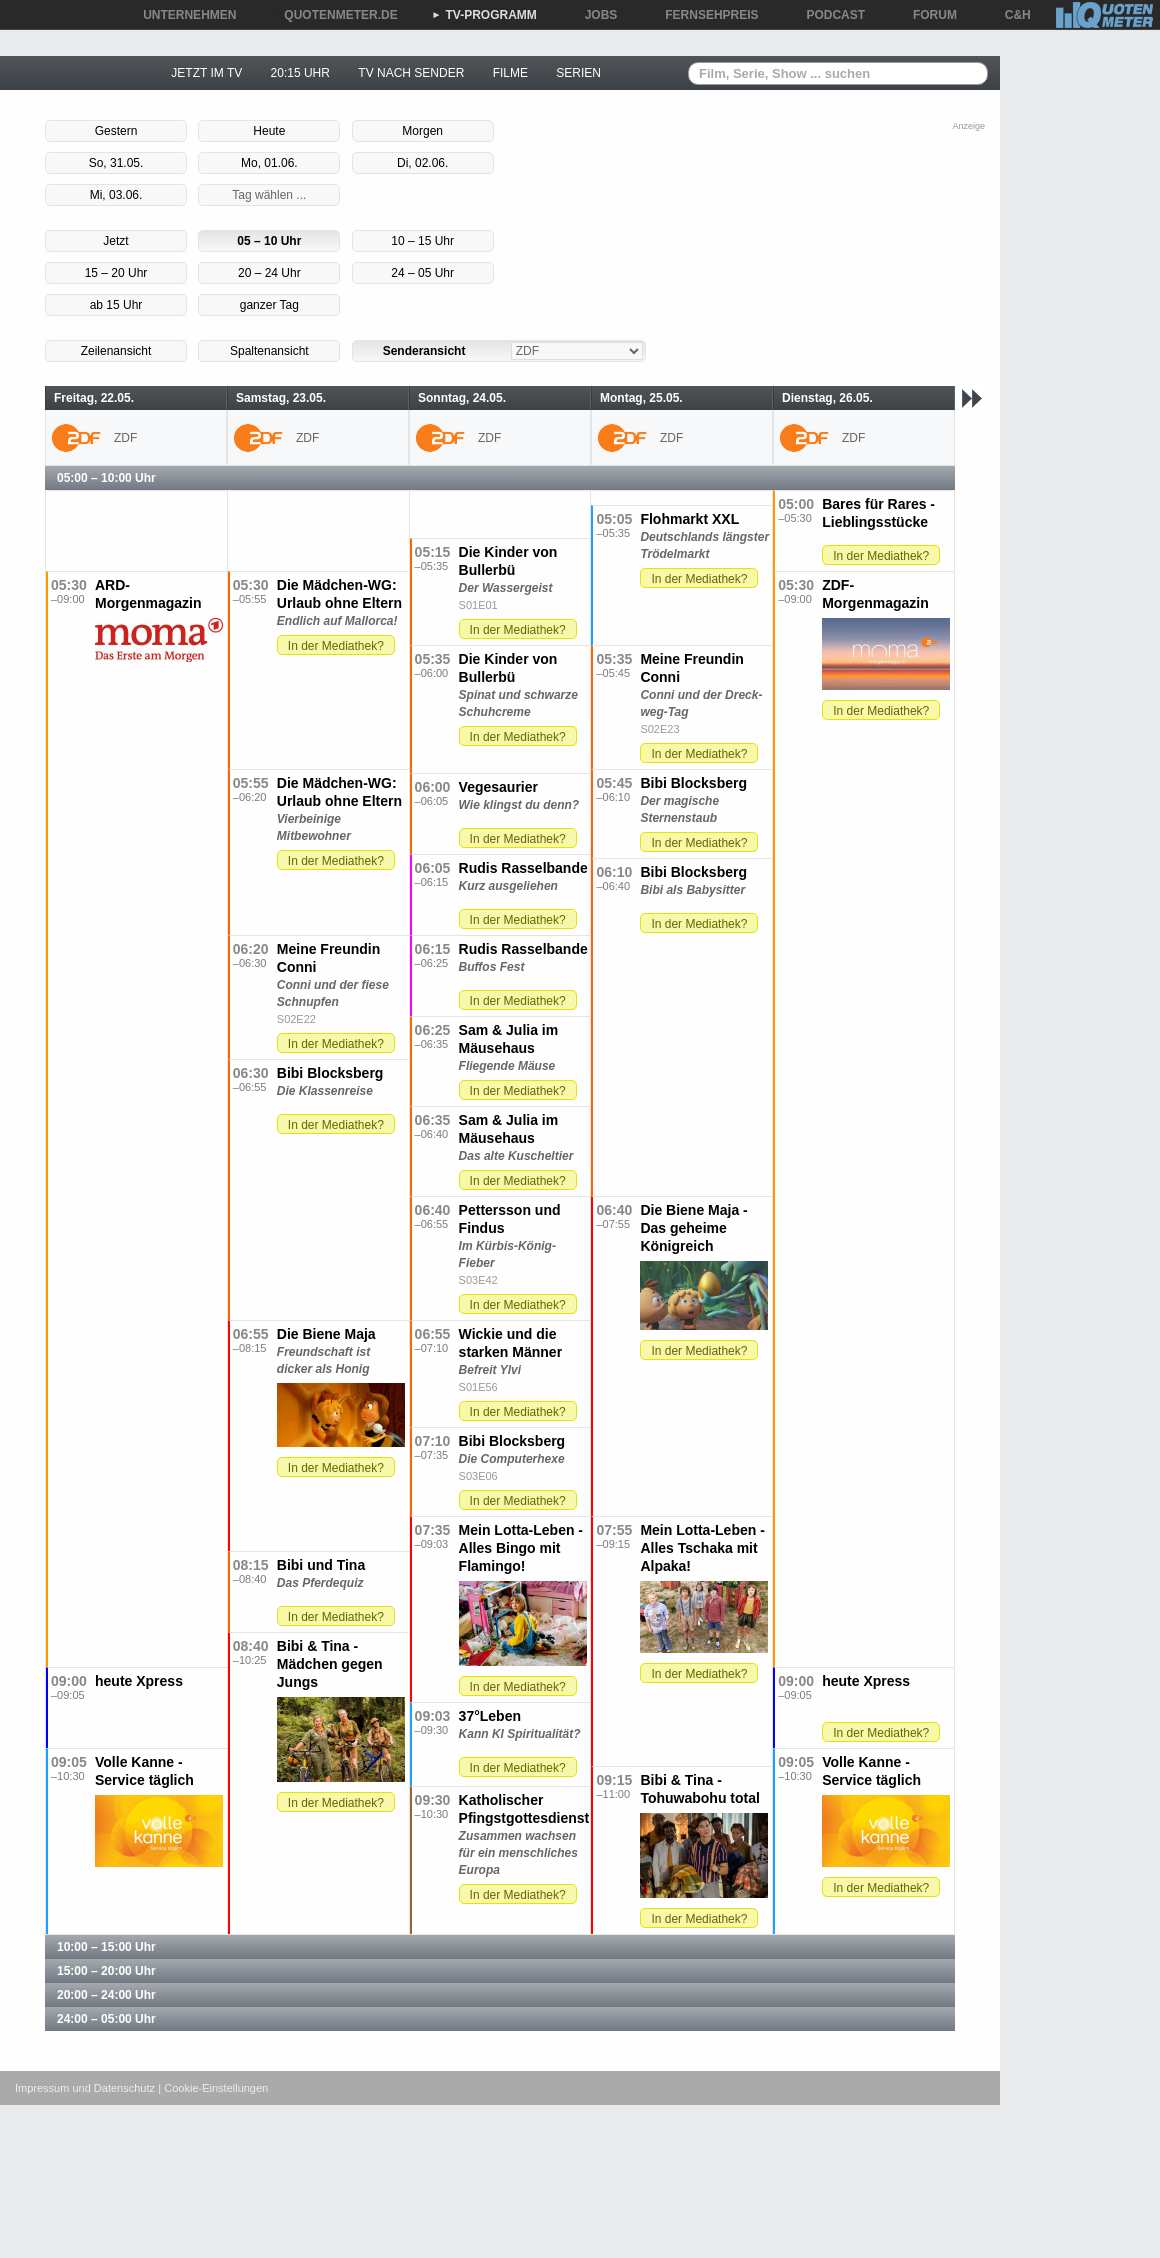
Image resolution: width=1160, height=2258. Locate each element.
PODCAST (829, 15)
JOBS (594, 15)
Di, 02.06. (422, 163)
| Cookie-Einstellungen (213, 2088)
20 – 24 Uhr (269, 273)
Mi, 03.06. (116, 195)
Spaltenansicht (269, 351)
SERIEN (578, 73)
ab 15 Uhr (116, 305)
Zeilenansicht (116, 351)
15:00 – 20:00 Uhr (106, 1971)
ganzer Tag (269, 305)
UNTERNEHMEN (182, 15)
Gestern (116, 131)
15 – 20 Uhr (116, 273)
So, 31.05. (116, 163)
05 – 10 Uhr (269, 241)
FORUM (928, 15)
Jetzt (115, 241)
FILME (510, 73)
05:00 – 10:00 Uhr (106, 478)
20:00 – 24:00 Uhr (106, 1995)
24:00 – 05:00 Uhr (106, 2019)
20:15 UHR (300, 73)
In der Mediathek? (881, 556)
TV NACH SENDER (411, 73)
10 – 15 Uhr (422, 241)
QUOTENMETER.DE (333, 15)
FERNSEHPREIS (704, 15)
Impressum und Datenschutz (85, 2088)
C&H (1011, 15)
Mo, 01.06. (269, 163)
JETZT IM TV (206, 73)
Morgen (422, 131)
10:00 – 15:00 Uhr (106, 1947)
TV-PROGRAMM (484, 15)
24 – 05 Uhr (422, 273)
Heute (269, 131)
